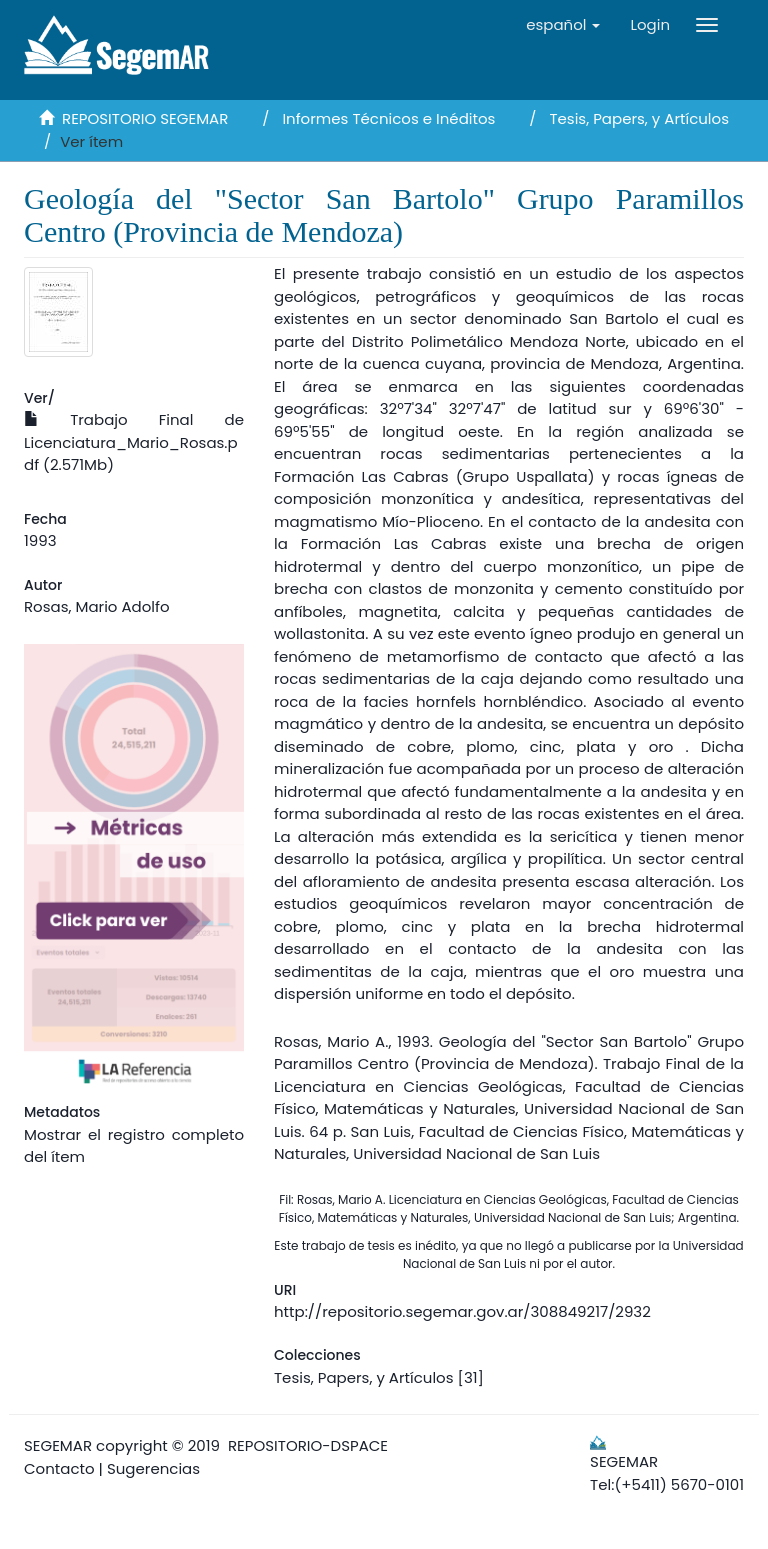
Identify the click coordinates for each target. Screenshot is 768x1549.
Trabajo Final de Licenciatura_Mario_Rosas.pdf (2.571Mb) (134, 442)
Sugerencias (153, 1468)
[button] (563, 25)
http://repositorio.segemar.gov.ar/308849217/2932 (462, 1311)
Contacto (59, 1468)
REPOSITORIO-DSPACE (308, 1445)
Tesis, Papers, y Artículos (639, 118)
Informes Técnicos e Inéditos (388, 118)
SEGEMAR (58, 1445)
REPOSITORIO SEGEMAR (145, 118)
